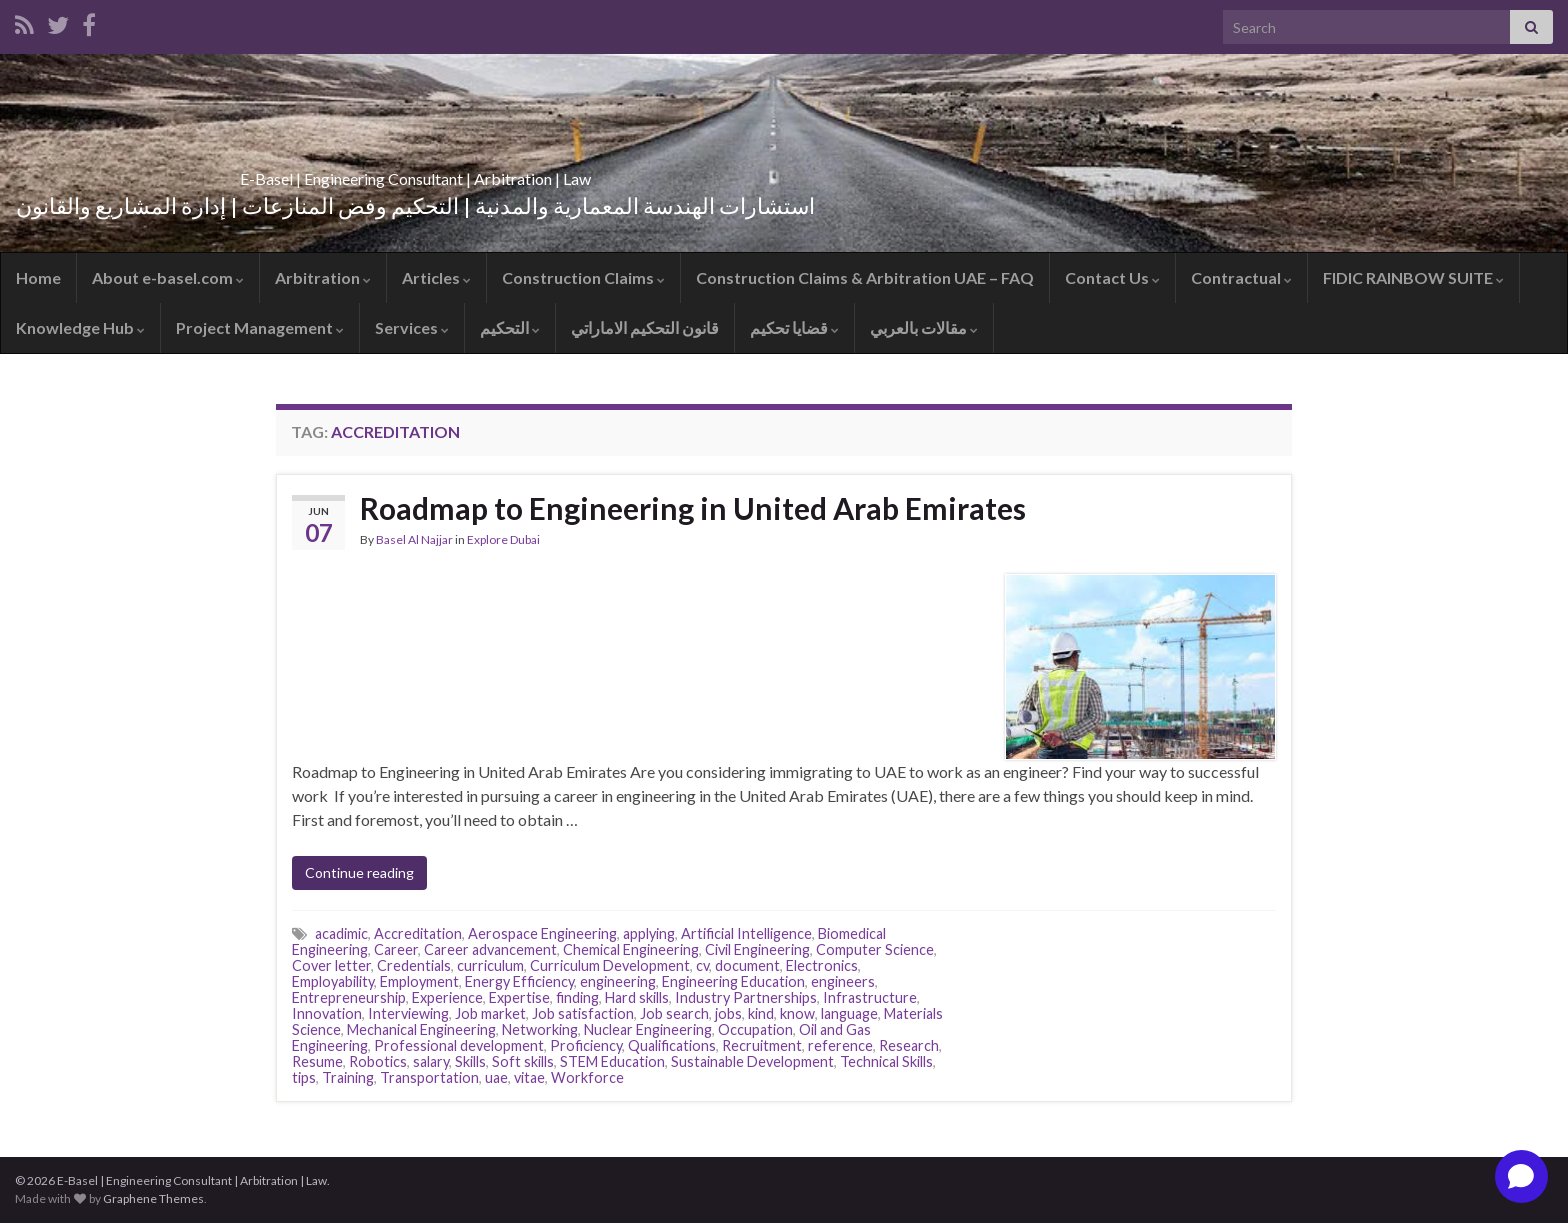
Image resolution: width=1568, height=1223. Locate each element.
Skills (470, 1061)
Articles (436, 277)
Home (38, 277)
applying (649, 933)
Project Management (260, 327)
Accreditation (418, 933)
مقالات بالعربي (924, 327)
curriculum (490, 965)
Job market (490, 1013)
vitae (529, 1077)
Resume (317, 1061)
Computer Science (875, 949)
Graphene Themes (153, 1198)
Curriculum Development (610, 965)
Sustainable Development (752, 1061)
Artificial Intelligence (746, 933)
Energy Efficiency (519, 981)
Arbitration (323, 277)
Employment (419, 981)
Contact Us (1112, 277)
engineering (618, 981)
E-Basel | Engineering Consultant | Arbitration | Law (415, 172)
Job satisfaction (583, 1013)
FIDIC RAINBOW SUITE (1413, 277)
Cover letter (331, 965)
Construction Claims (583, 277)
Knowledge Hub (80, 327)
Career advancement (490, 949)
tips (304, 1077)
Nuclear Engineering (648, 1029)
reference (840, 1045)
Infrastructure (870, 997)
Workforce (587, 1077)
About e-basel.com (168, 277)
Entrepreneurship (349, 997)
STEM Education (612, 1061)
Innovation (327, 1013)
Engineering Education (733, 981)
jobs (728, 1013)
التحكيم (510, 327)
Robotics (378, 1061)
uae (496, 1077)
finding (577, 997)
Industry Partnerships (746, 997)
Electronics (822, 965)
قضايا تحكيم (794, 327)
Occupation (755, 1029)
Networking (540, 1029)
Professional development (459, 1045)
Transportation (429, 1077)
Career (396, 949)
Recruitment (762, 1045)
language (849, 1013)
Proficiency (586, 1045)
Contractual (1241, 277)
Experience (447, 997)
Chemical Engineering (631, 949)
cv (702, 965)
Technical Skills (886, 1061)
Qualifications (672, 1045)
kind (761, 1013)
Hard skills (637, 997)
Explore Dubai (503, 539)
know (797, 1013)
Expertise (519, 997)
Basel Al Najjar (414, 539)
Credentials (414, 965)
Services (412, 327)
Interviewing (408, 1013)
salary (431, 1061)
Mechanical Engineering (421, 1029)
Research (909, 1045)
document (747, 965)
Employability (333, 981)
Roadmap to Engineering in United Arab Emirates (693, 508)
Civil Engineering (757, 949)
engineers (843, 981)
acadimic (341, 933)
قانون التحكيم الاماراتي (645, 327)
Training (348, 1077)
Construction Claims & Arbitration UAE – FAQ (865, 277)
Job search (674, 1013)
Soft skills (523, 1061)
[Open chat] (1521, 1176)
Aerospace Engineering (542, 933)
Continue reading (359, 872)
